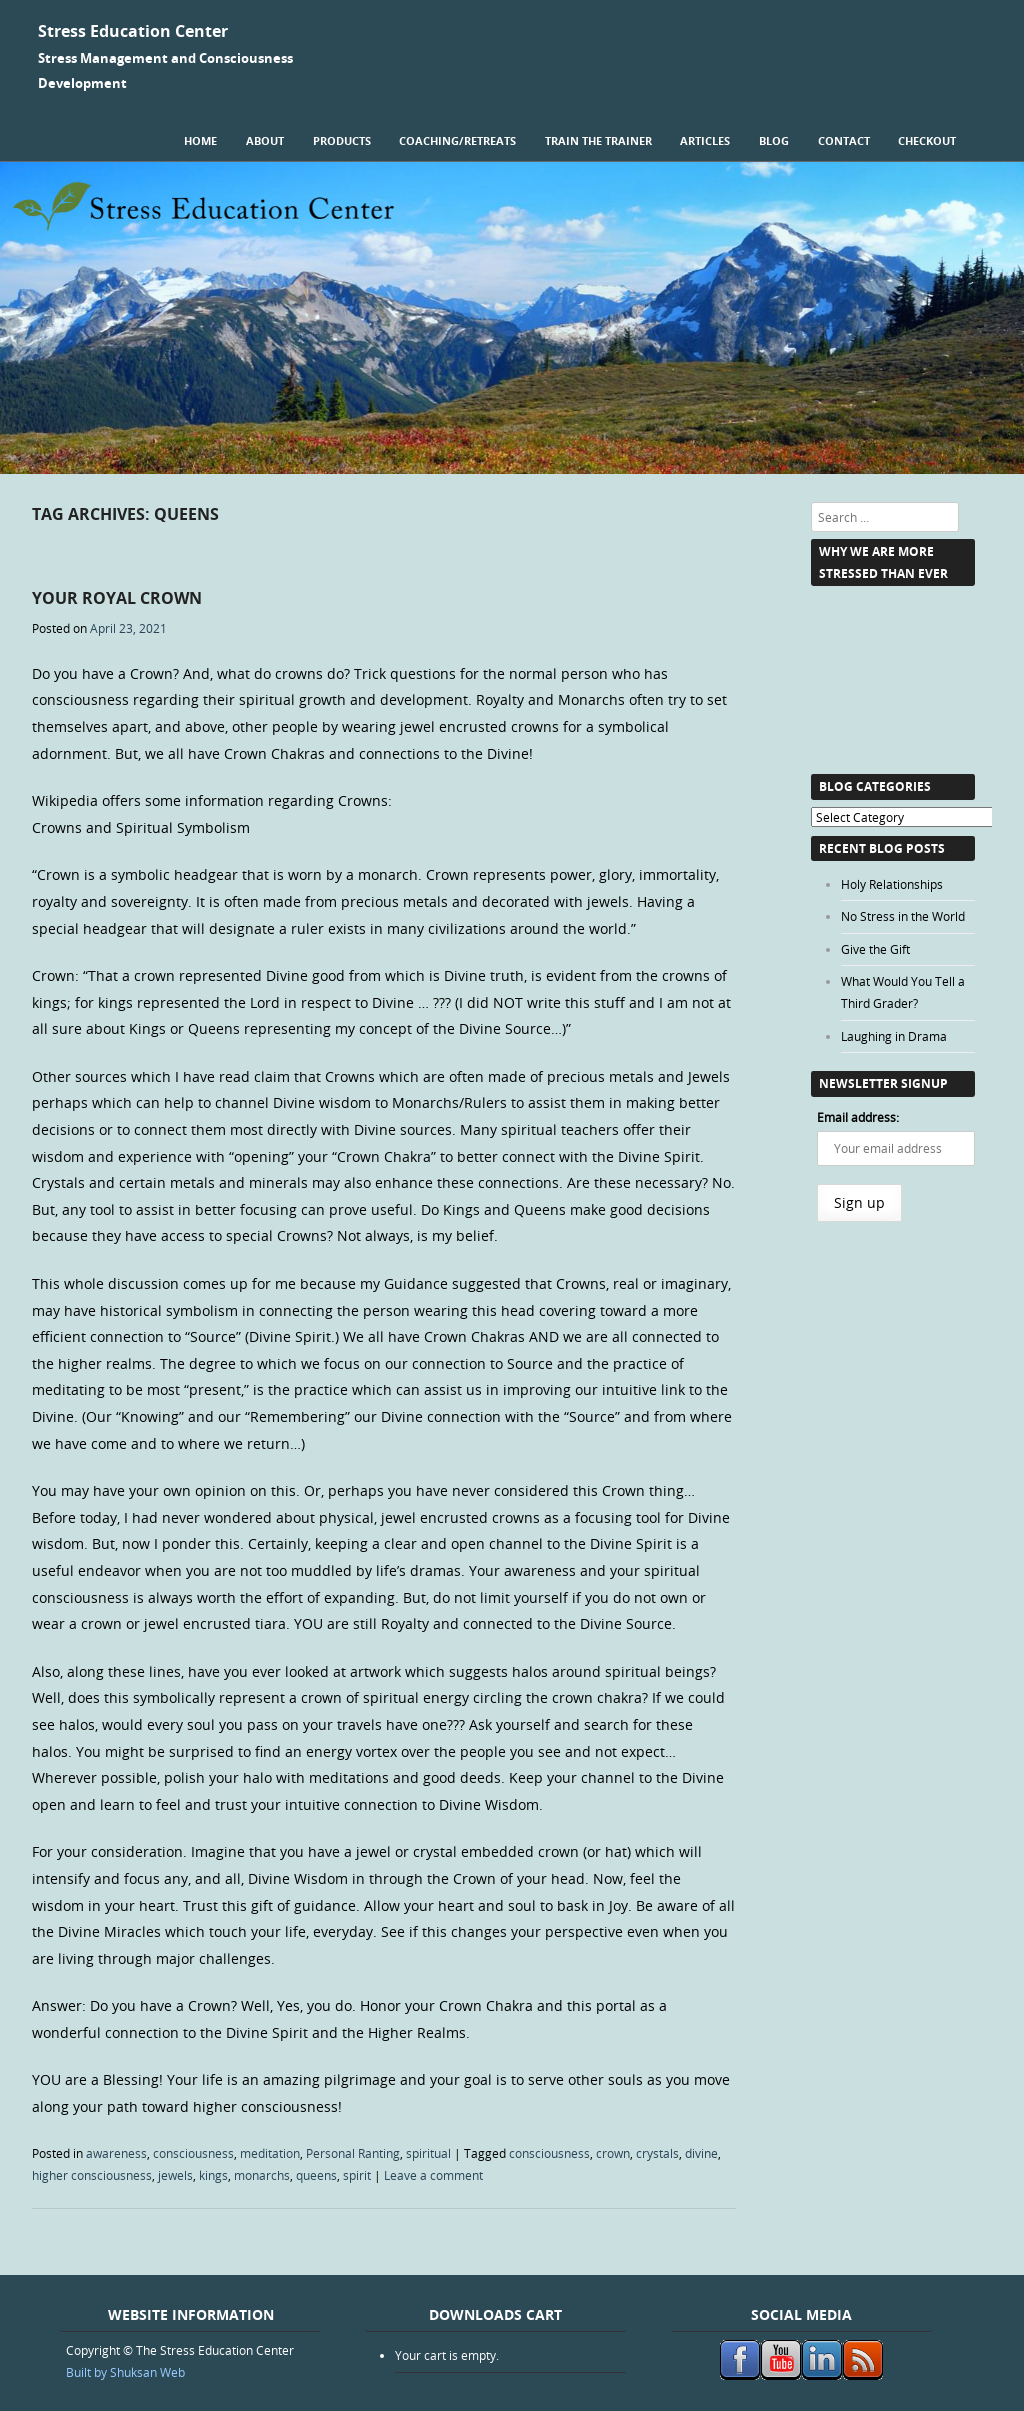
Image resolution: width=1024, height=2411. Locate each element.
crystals (657, 2153)
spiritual (428, 2153)
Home (200, 140)
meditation (270, 2153)
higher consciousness (92, 2175)
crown (613, 2153)
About (265, 140)
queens (316, 2175)
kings (213, 2175)
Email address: (858, 1117)
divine (701, 2153)
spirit (357, 2175)
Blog (774, 140)
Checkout (927, 140)
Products (342, 140)
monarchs (262, 2175)
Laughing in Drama (894, 1036)
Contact (844, 140)
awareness (116, 2153)
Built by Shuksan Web (125, 2372)
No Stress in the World (903, 916)
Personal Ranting (353, 2153)
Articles (705, 140)
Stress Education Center (133, 31)
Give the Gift (875, 949)
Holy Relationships (892, 884)
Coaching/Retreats (457, 140)
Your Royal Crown (117, 598)
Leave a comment (433, 2175)
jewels (175, 2175)
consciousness (193, 2153)
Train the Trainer (598, 140)
